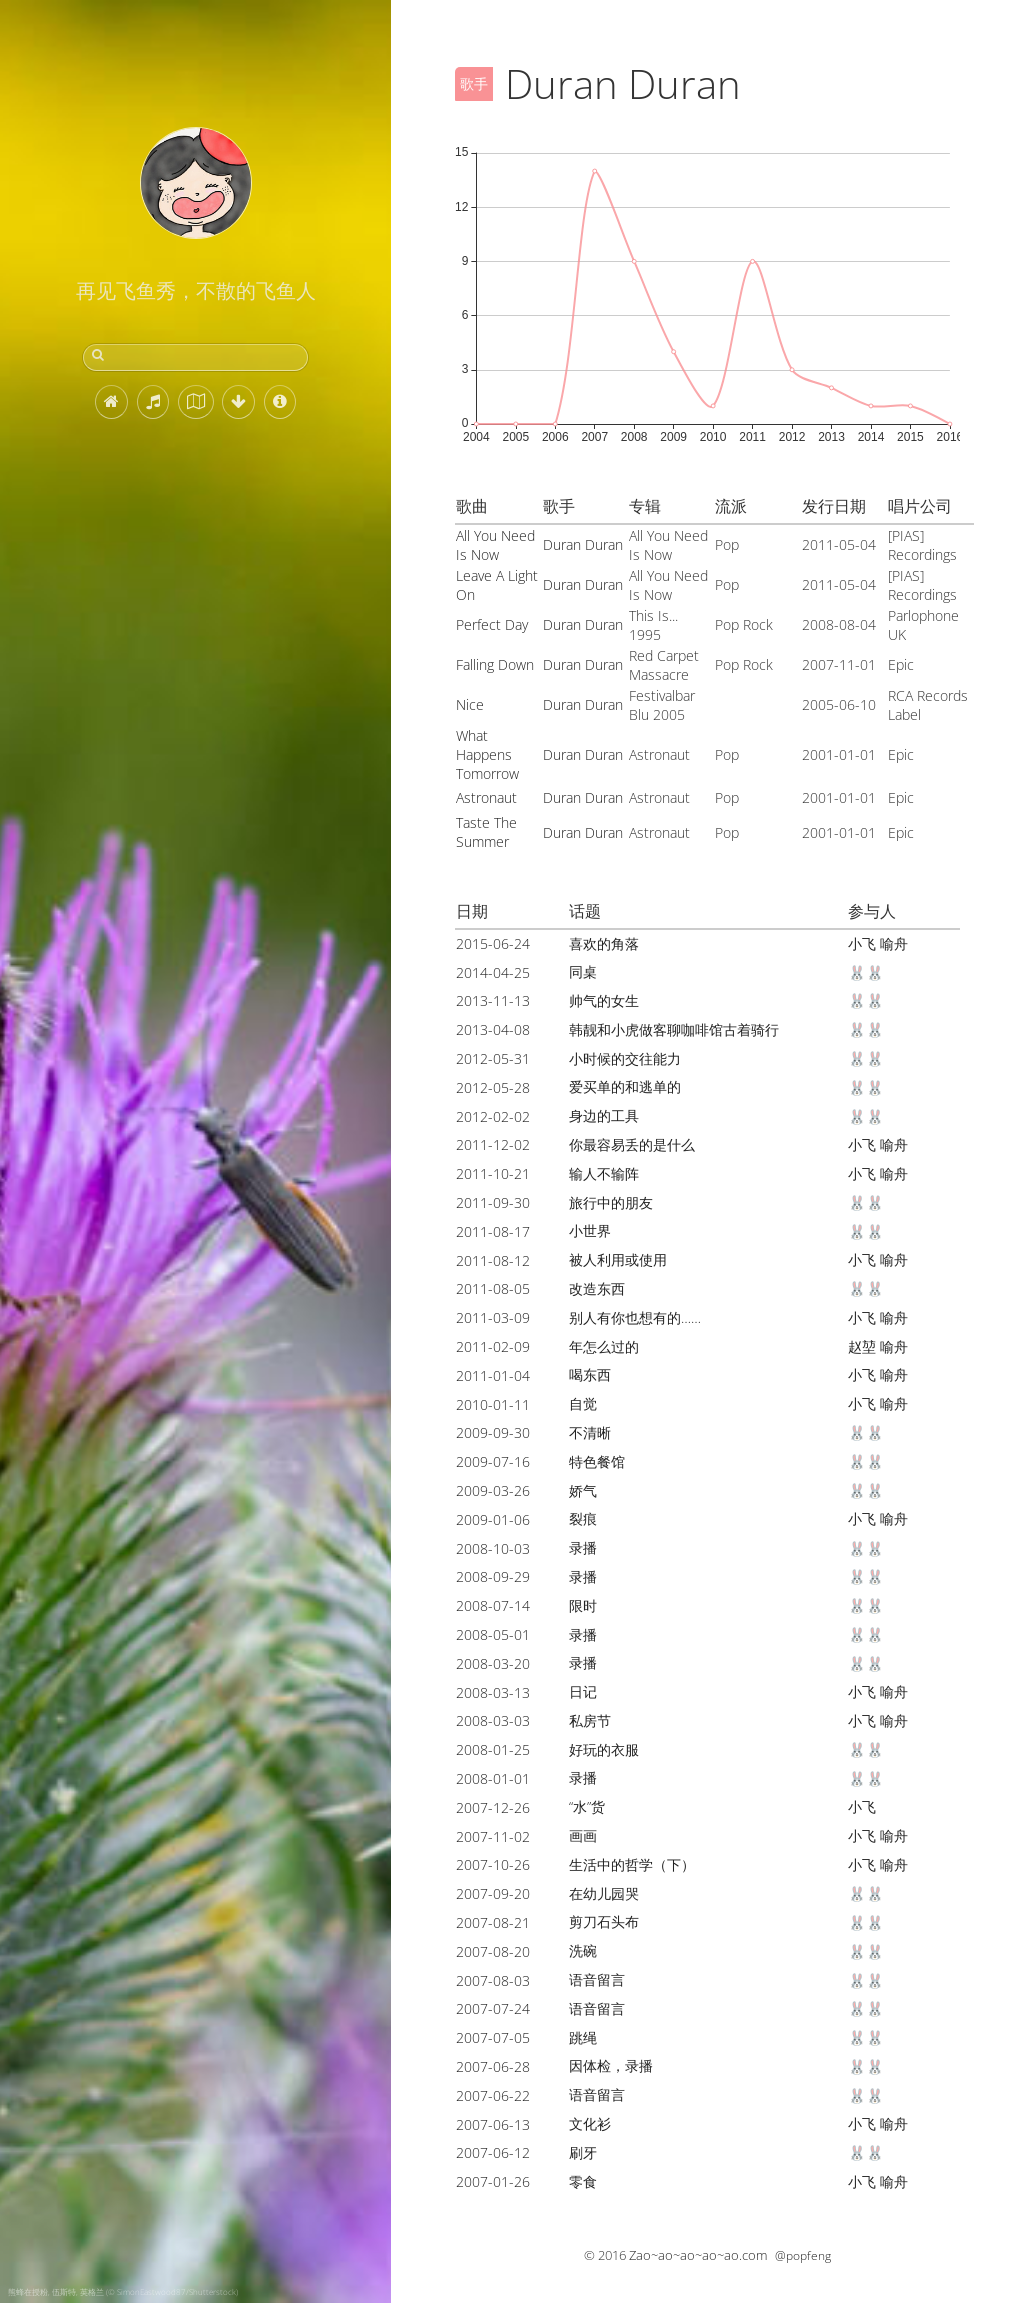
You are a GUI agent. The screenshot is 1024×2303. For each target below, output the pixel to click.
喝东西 (590, 1374)
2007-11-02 (493, 1836)
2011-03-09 (493, 1317)
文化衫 (590, 2123)
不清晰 (590, 1432)
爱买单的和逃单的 (625, 1086)
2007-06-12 (493, 2152)
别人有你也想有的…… (635, 1317)
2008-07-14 (493, 1605)
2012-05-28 (493, 1087)
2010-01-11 (493, 1404)
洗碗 (583, 1950)
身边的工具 (604, 1115)
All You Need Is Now (495, 545)
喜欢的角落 (604, 943)
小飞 (862, 943)
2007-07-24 (493, 2008)
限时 (583, 1605)
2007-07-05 (493, 2037)
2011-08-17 (493, 1231)
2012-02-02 (493, 1116)
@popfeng (803, 2255)
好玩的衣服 (604, 1749)
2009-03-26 (493, 1490)
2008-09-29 (493, 1576)
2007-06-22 (493, 2095)
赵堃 (862, 1346)
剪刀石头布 (604, 1921)
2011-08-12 (493, 1260)
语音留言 (597, 1979)
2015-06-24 (493, 943)
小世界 (590, 1230)
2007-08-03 (493, 1980)
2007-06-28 (493, 2066)
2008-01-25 (493, 1749)
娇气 (583, 1490)
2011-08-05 (493, 1288)
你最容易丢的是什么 (632, 1144)
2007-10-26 (493, 1864)
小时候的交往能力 (625, 1058)
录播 (583, 1547)
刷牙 (583, 2152)
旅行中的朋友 (611, 1202)
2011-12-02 (493, 1144)
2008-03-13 (493, 1692)
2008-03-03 (493, 1720)
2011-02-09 (493, 1346)
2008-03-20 (493, 1663)
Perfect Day (492, 624)
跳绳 (583, 2037)
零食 (583, 2181)
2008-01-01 (493, 1778)
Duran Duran (583, 544)
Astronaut (486, 797)
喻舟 (894, 943)
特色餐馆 (597, 1461)
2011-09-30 (493, 1202)
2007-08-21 (493, 1922)
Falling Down (495, 664)
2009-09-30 (493, 1432)
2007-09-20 (493, 1893)
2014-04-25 (493, 972)
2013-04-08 (493, 1029)
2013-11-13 (493, 1000)
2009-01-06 (493, 1519)
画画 (583, 1835)
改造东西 (597, 1288)
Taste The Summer (486, 832)
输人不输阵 (604, 1173)
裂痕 (583, 1518)
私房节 (590, 1720)
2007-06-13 (493, 2124)
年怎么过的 (604, 1346)
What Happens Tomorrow (487, 754)
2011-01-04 (493, 1375)
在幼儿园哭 (604, 1893)
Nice (470, 704)
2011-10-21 (493, 1173)
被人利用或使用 (618, 1259)
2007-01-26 (493, 2181)
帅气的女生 (604, 1000)
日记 (583, 1691)
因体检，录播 (611, 2065)
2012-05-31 (493, 1058)
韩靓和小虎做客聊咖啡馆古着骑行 (674, 1029)
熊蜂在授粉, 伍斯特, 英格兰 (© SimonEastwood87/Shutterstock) (123, 2291)
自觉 (583, 1403)
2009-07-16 (493, 1461)
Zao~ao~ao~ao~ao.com (698, 2255)
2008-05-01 (493, 1634)
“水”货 (587, 1806)
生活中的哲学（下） (632, 1864)
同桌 (583, 971)
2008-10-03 (493, 1548)
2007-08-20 (493, 1951)
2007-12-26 (493, 1807)
